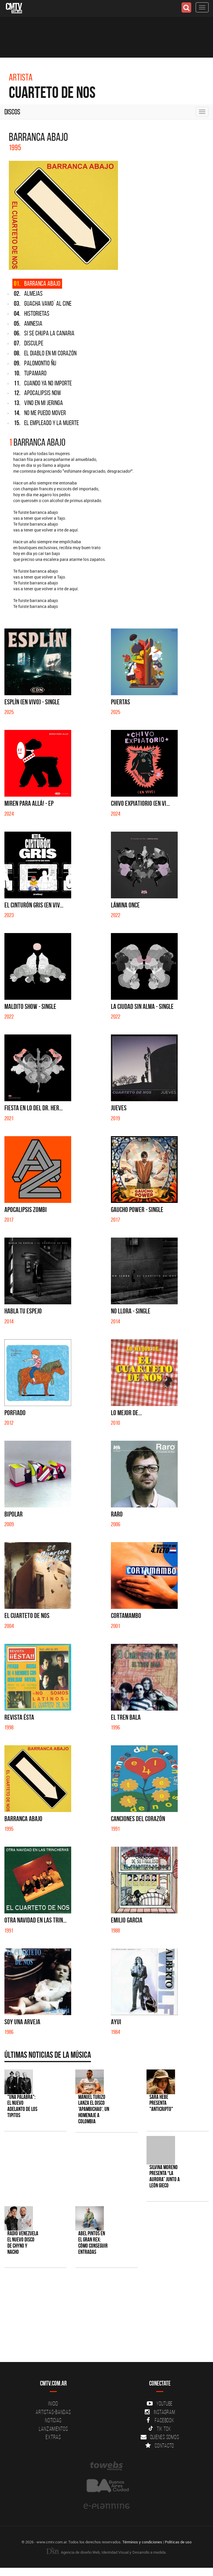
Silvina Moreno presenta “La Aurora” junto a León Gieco (164, 2176)
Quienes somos (160, 2437)
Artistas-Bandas (53, 2412)
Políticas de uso (178, 2542)
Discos (12, 112)
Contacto (159, 2445)
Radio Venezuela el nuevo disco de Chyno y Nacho (22, 2242)
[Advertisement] (103, 2318)
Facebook (159, 2420)
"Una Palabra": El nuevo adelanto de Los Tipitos (22, 2106)
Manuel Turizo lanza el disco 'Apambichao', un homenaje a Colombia (93, 2109)
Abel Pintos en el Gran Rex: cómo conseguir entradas (93, 2242)
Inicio (53, 2403)
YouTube (160, 2403)
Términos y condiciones (142, 2542)
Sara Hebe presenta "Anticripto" (161, 2103)
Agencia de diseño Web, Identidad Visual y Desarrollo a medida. (106, 2552)
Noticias (53, 2420)
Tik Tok (159, 2428)
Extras (53, 2437)
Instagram (159, 2412)
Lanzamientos (53, 2428)
